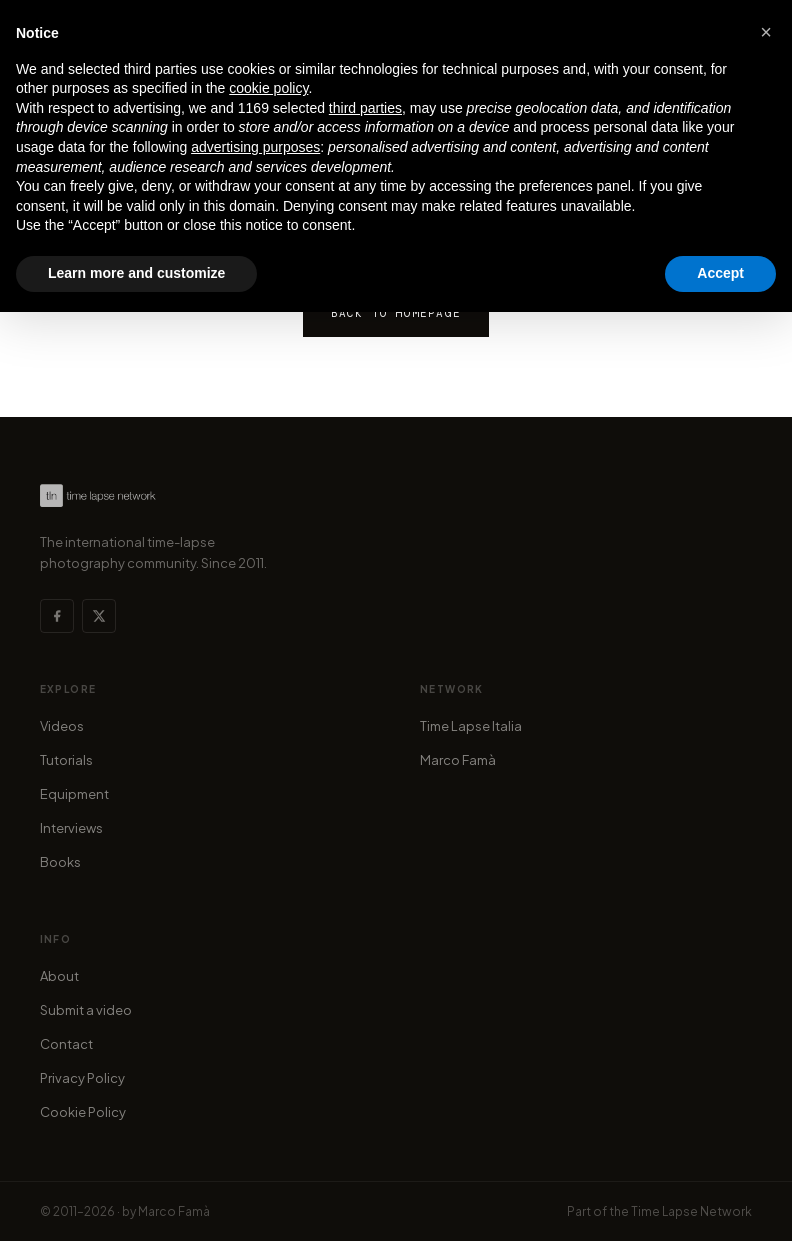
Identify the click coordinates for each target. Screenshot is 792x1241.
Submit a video (86, 1010)
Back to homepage (396, 313)
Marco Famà (458, 760)
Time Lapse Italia (471, 726)
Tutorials (66, 760)
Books (60, 862)
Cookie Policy (83, 1112)
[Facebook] (57, 616)
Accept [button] (720, 273)
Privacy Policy (82, 1078)
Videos (62, 726)
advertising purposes (255, 147)
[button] (766, 32)
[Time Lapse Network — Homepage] (98, 495)
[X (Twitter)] (99, 616)
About (59, 976)
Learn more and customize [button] (136, 273)
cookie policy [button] (268, 88)
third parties (365, 108)
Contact (66, 1044)
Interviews (71, 828)
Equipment (74, 794)
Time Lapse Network (691, 1211)
